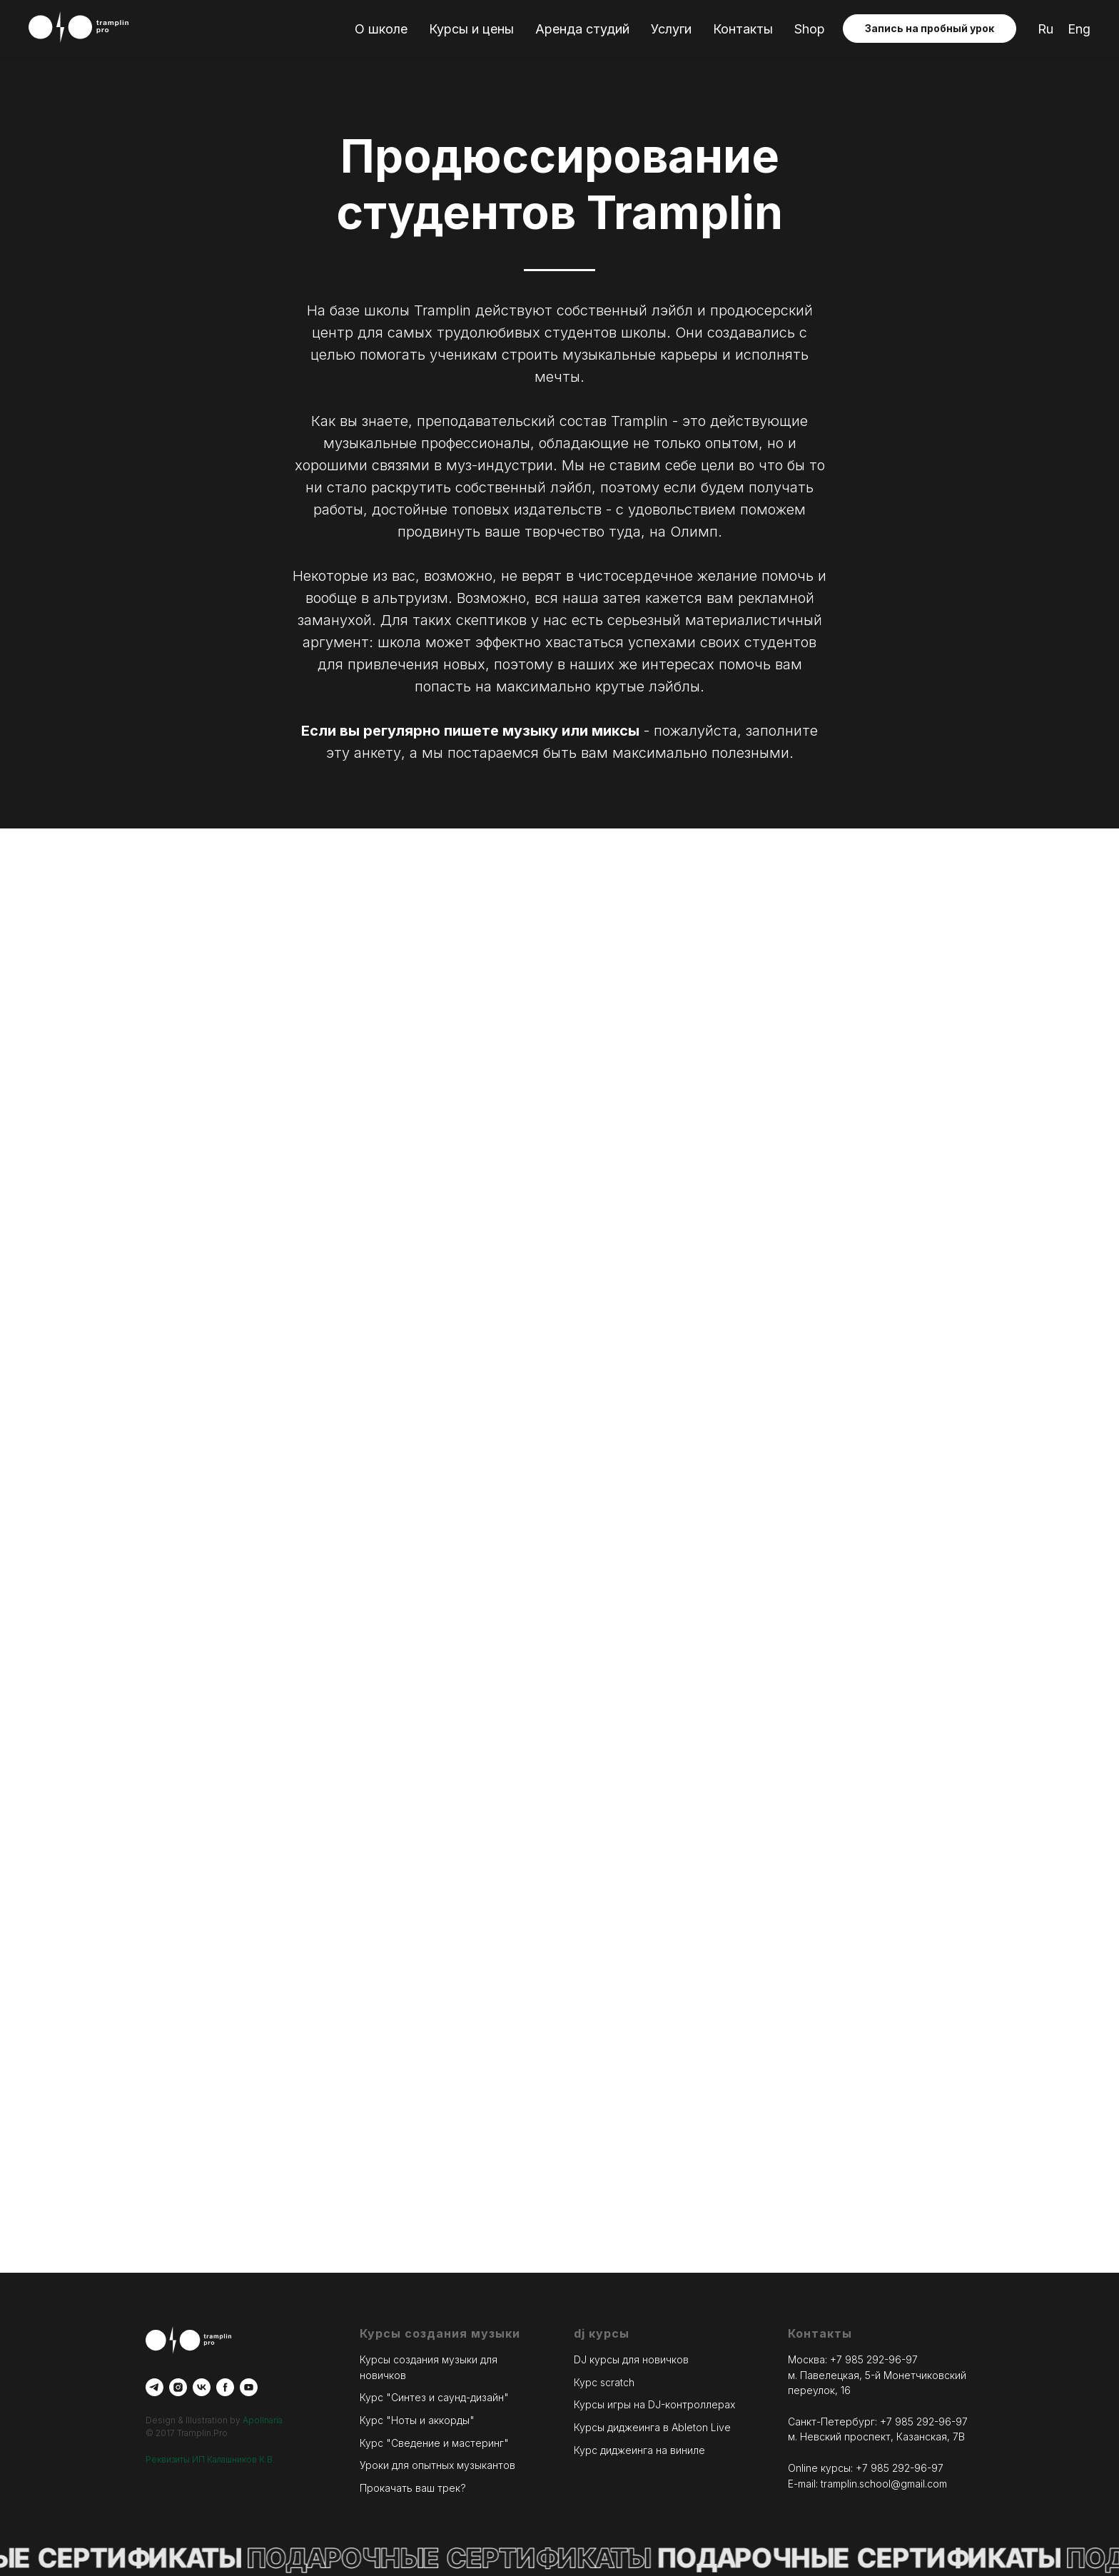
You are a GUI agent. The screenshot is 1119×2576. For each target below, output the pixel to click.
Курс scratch (604, 2382)
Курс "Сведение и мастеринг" (434, 2443)
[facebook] (225, 2387)
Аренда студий (582, 28)
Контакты (743, 28)
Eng (1079, 28)
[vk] (202, 2387)
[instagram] (178, 2387)
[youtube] (249, 2387)
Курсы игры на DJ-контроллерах (654, 2404)
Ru (1045, 28)
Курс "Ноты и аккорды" (417, 2420)
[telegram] (154, 2387)
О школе (381, 28)
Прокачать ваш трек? (413, 2488)
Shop (809, 28)
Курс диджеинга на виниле (639, 2450)
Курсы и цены (471, 28)
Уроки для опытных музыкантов (437, 2465)
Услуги (671, 28)
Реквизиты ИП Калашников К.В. (210, 2459)
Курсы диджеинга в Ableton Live (652, 2427)
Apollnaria (263, 2420)
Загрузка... (559, 1363)
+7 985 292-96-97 (874, 2359)
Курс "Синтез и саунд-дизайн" (434, 2397)
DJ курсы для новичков (631, 2359)
